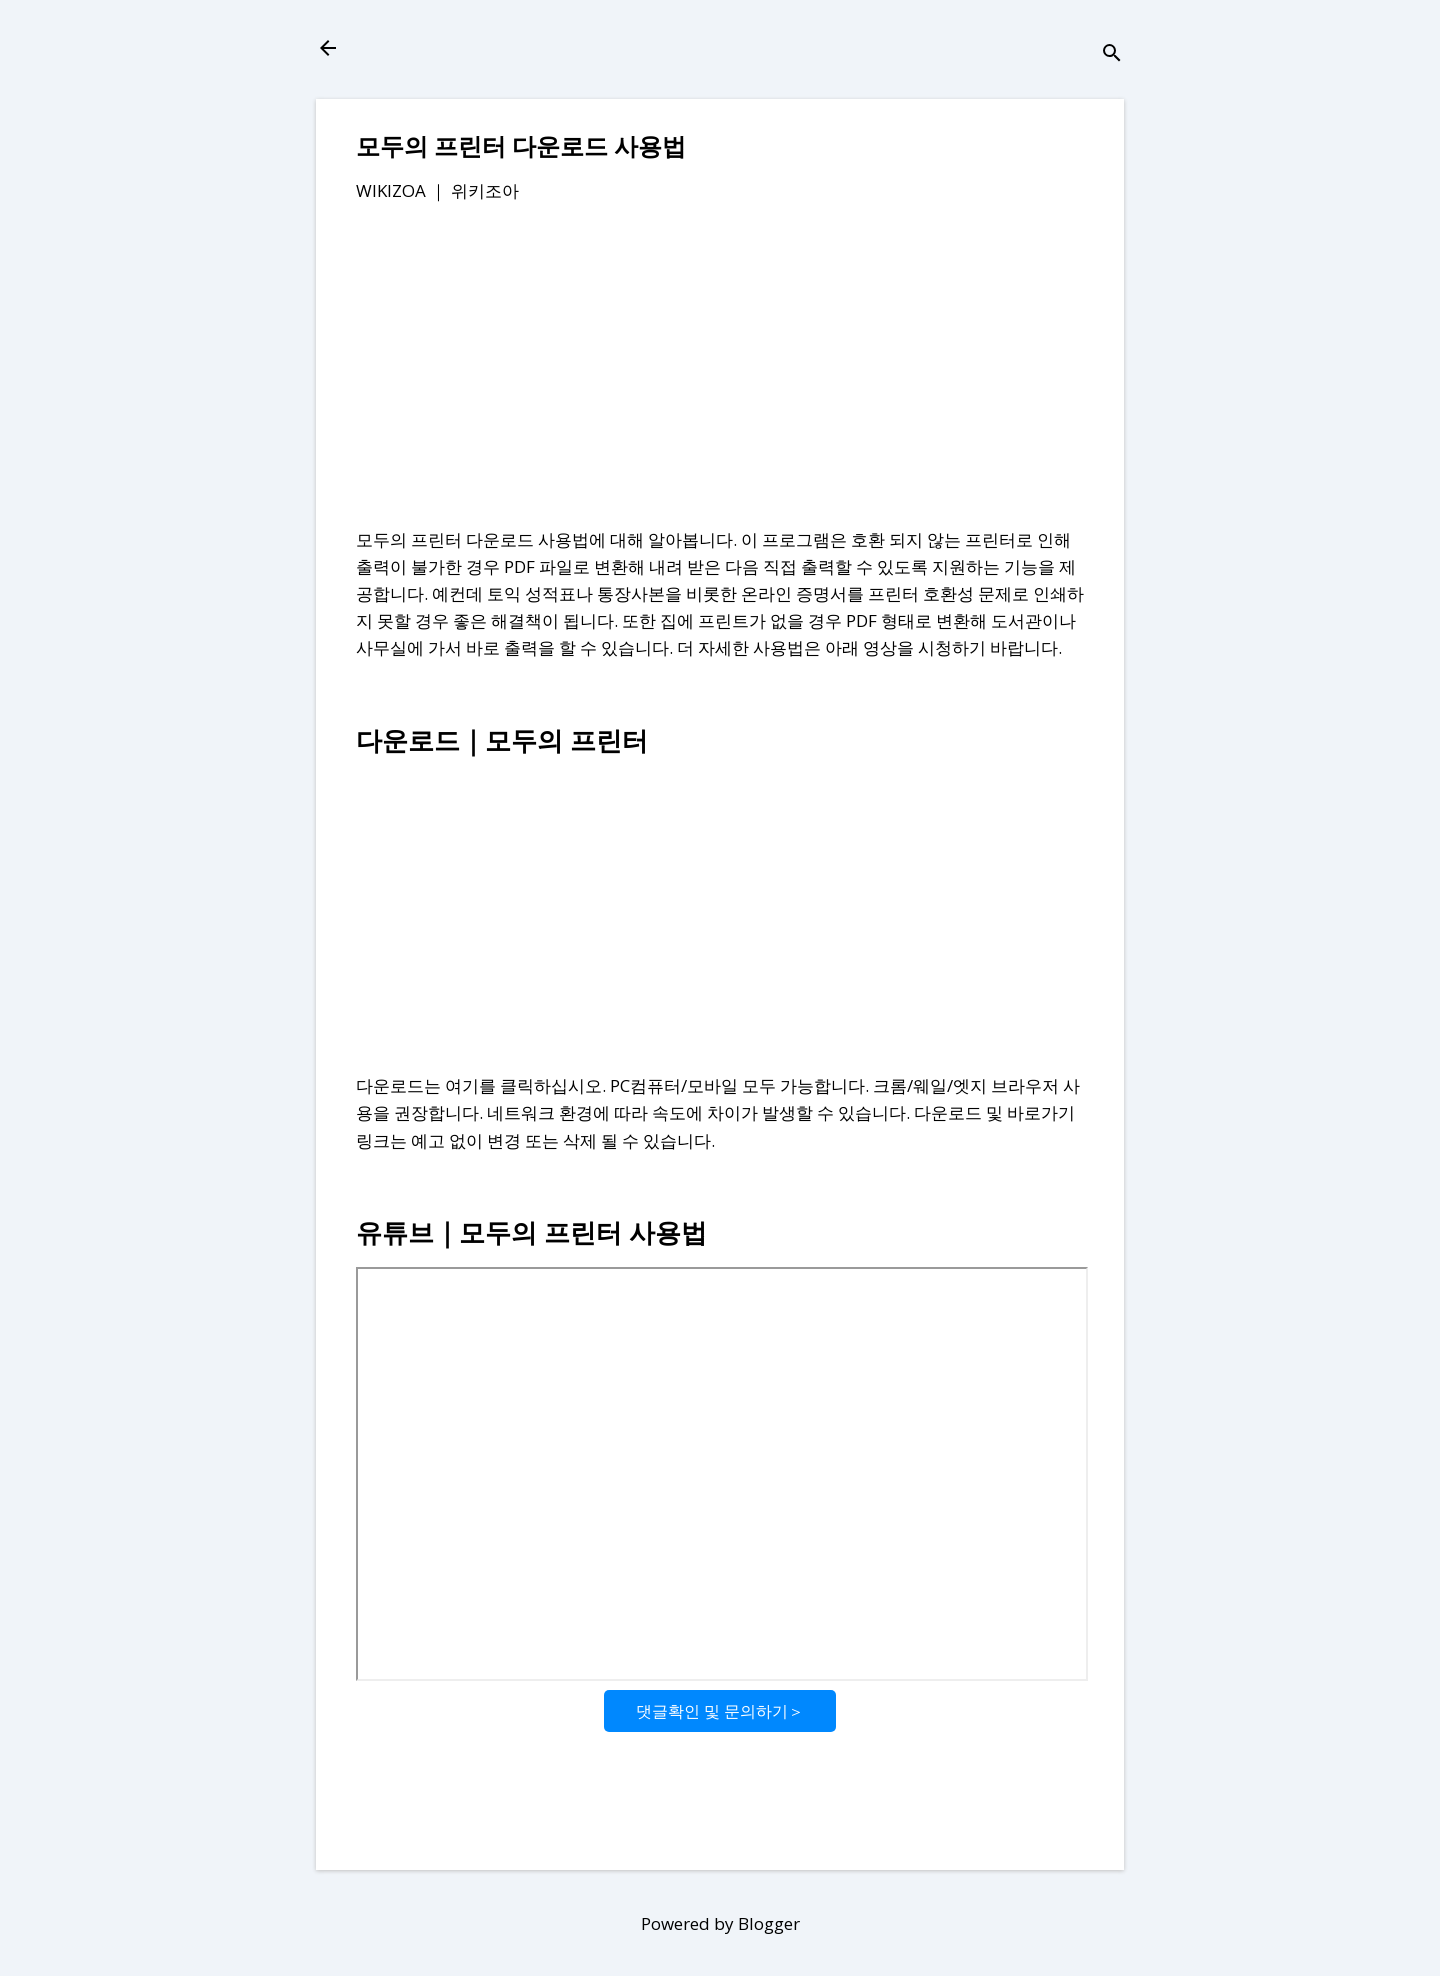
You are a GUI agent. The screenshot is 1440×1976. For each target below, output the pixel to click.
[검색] (1112, 54)
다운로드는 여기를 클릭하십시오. (481, 1085)
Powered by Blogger (720, 1923)
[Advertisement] (720, 369)
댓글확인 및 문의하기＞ (720, 1711)
